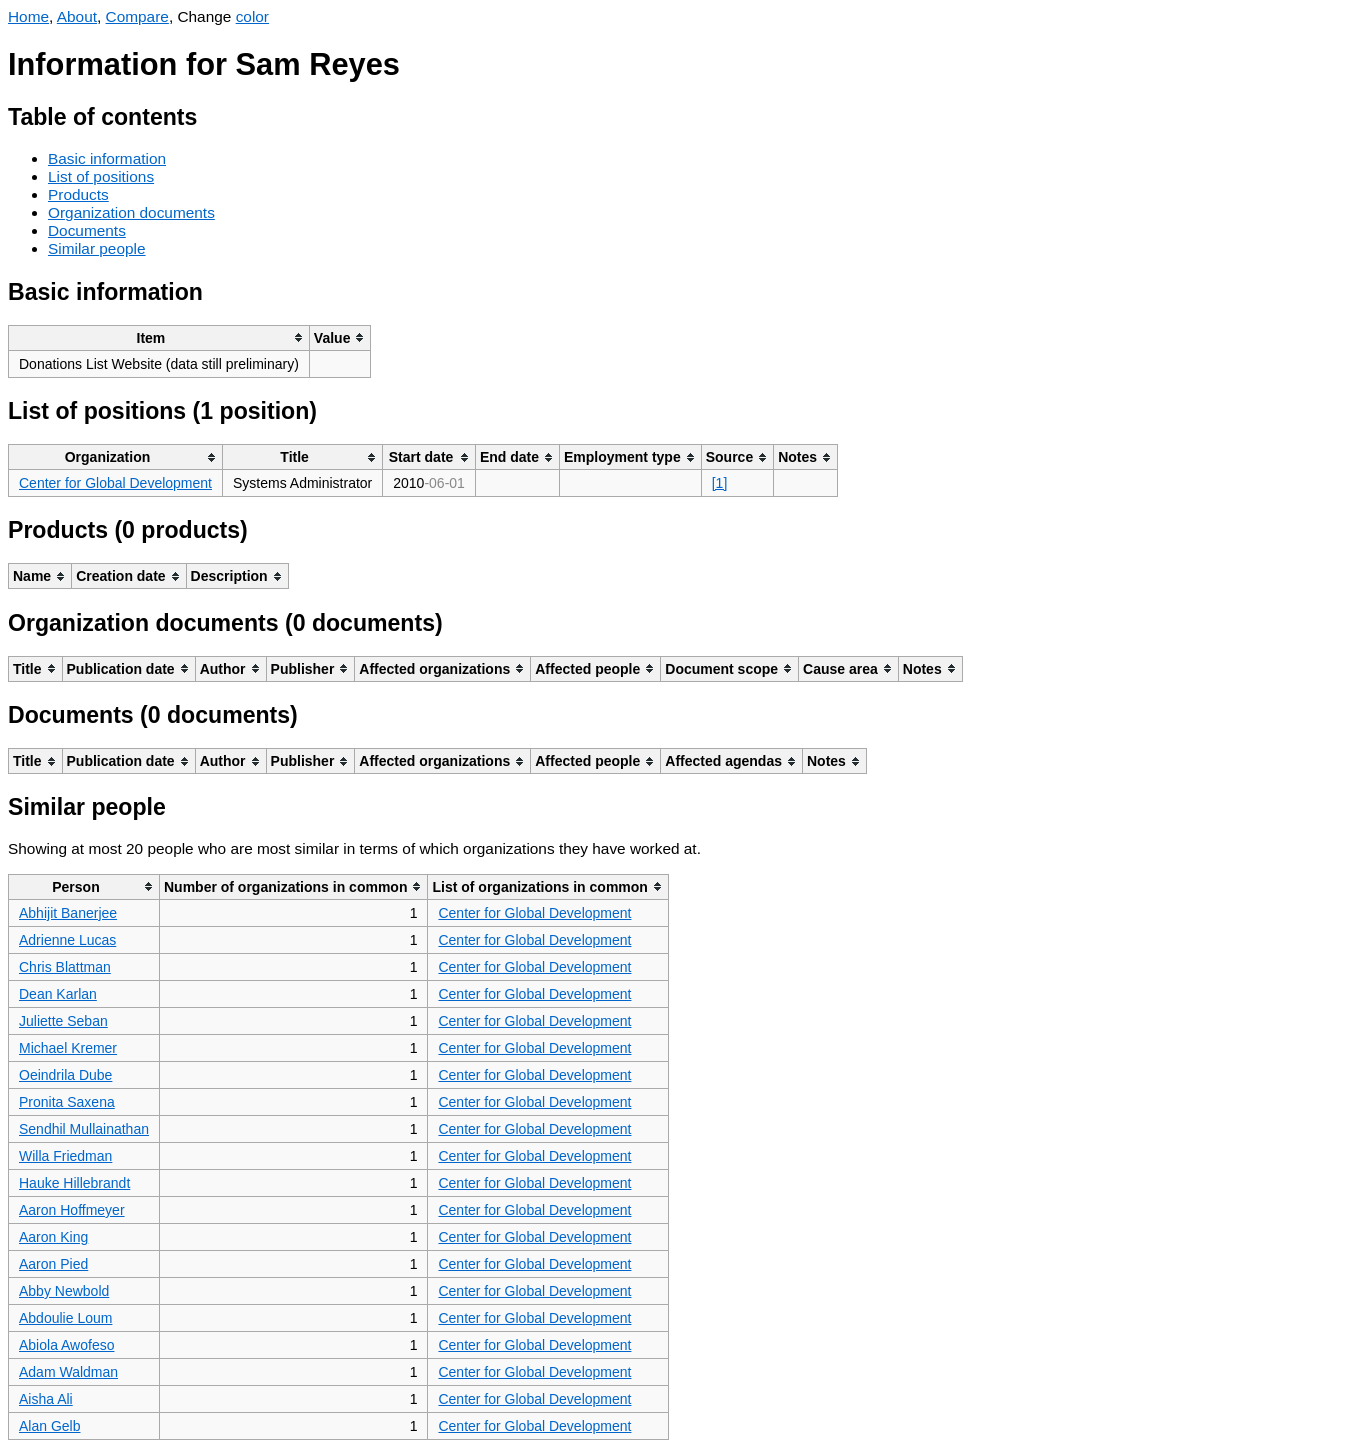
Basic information (107, 158)
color (252, 16)
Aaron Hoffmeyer (72, 1210)
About (77, 16)
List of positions (101, 176)
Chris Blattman (65, 967)
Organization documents (131, 212)
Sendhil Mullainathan (84, 1129)
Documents (87, 230)
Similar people (97, 248)
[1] (720, 483)
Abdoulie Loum (65, 1318)
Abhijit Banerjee (68, 913)
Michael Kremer (68, 1048)
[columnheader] (159, 337)
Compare (137, 16)
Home (28, 16)
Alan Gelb (49, 1426)
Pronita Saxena (67, 1102)
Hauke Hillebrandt (74, 1183)
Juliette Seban (63, 1021)
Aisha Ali (46, 1399)
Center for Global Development (115, 483)
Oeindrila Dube (65, 1075)
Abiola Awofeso (66, 1345)
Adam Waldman (68, 1372)
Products (78, 194)
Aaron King (53, 1237)
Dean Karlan (58, 994)
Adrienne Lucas (67, 940)
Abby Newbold (64, 1291)
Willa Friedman (65, 1156)
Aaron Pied (53, 1264)
